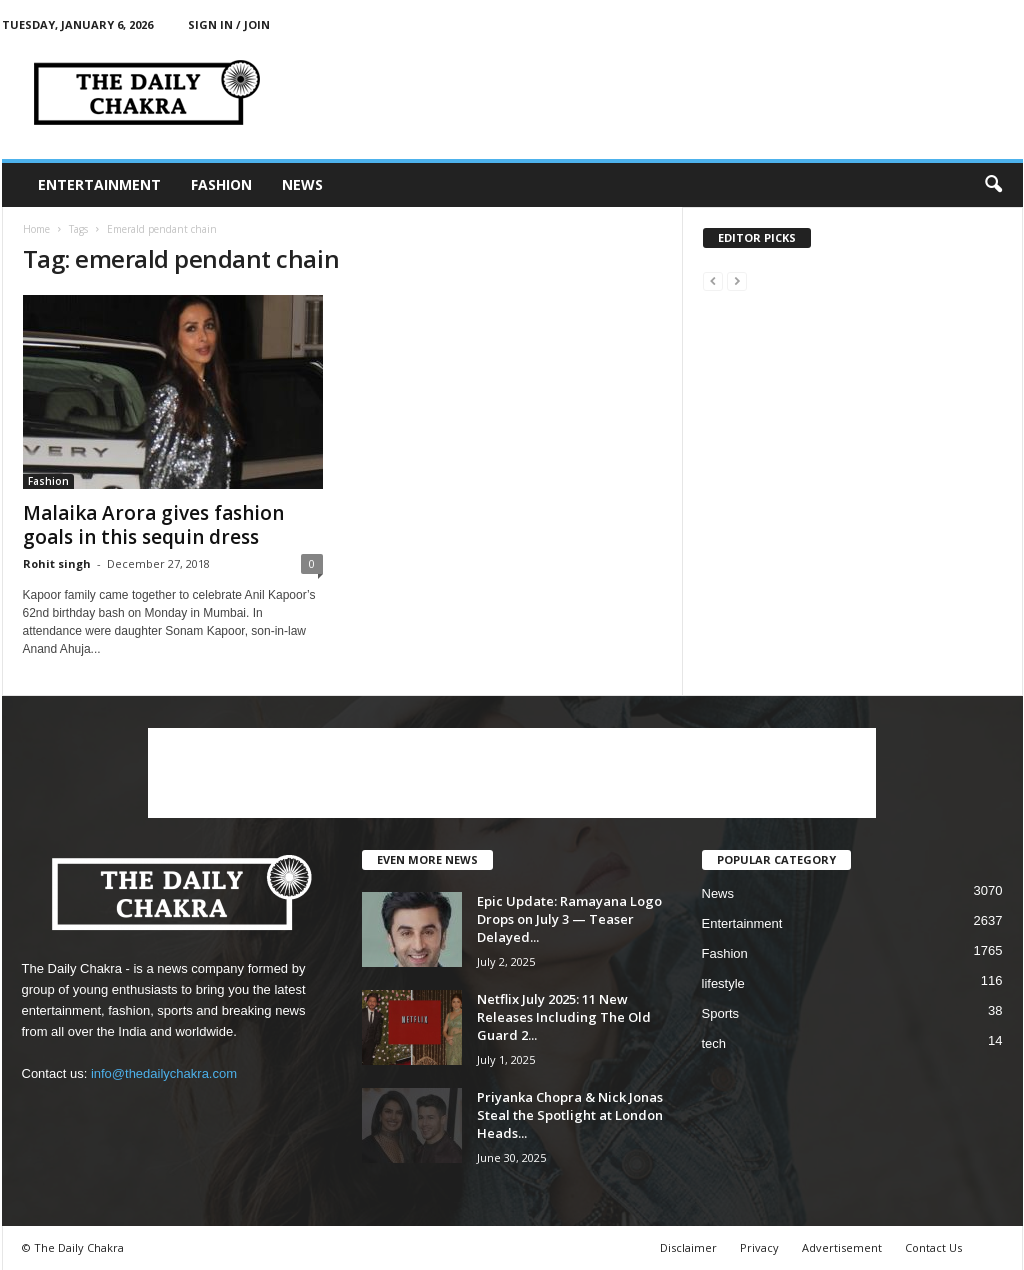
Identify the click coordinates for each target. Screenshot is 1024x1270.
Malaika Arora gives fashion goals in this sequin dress (153, 525)
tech (714, 1043)
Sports (721, 1013)
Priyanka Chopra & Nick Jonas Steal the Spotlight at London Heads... (570, 1115)
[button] (993, 185)
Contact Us (933, 1247)
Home (36, 229)
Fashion (221, 184)
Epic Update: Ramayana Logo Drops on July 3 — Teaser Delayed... (569, 919)
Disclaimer (688, 1247)
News (302, 184)
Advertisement (842, 1247)
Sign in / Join (229, 24)
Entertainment (99, 184)
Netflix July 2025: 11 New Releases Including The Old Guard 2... (564, 1017)
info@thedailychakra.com (164, 1073)
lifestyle (723, 983)
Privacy (759, 1247)
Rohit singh (57, 563)
